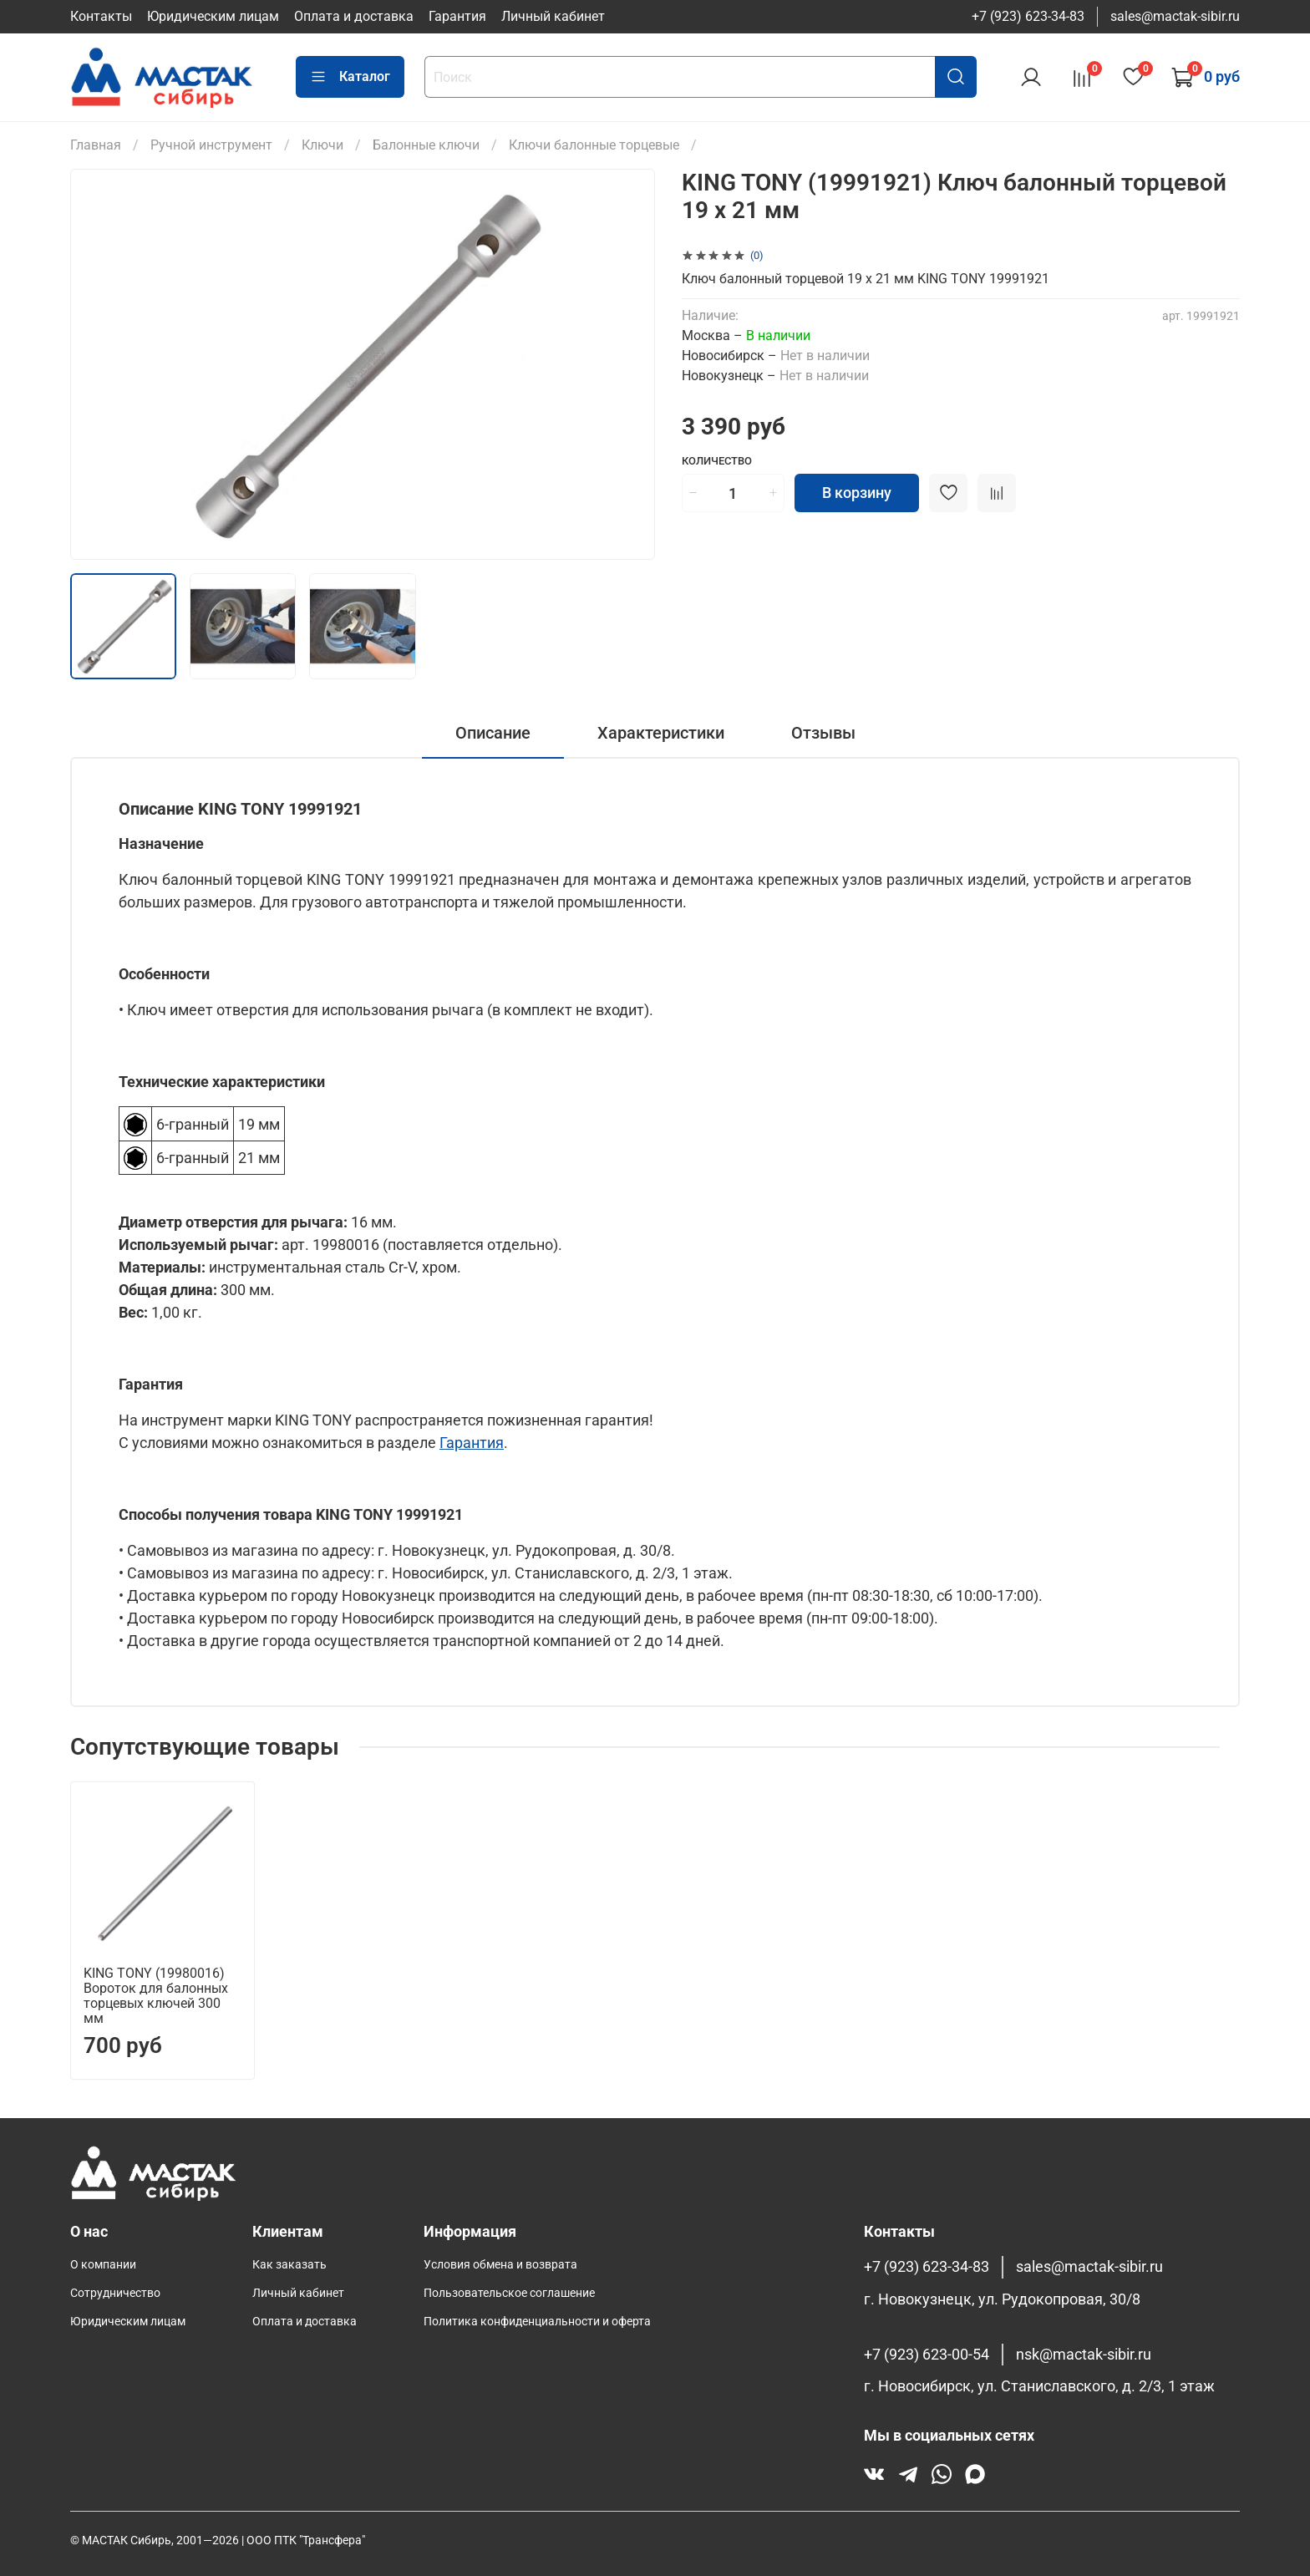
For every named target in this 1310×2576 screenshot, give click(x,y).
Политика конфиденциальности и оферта (537, 2321)
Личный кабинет (553, 16)
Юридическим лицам (213, 16)
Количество (717, 461)
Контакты (101, 16)
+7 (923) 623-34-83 (1028, 16)
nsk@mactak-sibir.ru (1083, 2354)
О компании (103, 2265)
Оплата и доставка (354, 16)
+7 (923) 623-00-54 (926, 2354)
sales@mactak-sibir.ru (1175, 16)
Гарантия (457, 16)
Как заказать (289, 2265)
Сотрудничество (115, 2293)
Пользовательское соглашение (509, 2293)
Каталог (350, 77)
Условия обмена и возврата (500, 2265)
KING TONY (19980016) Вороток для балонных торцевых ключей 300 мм (156, 1995)
